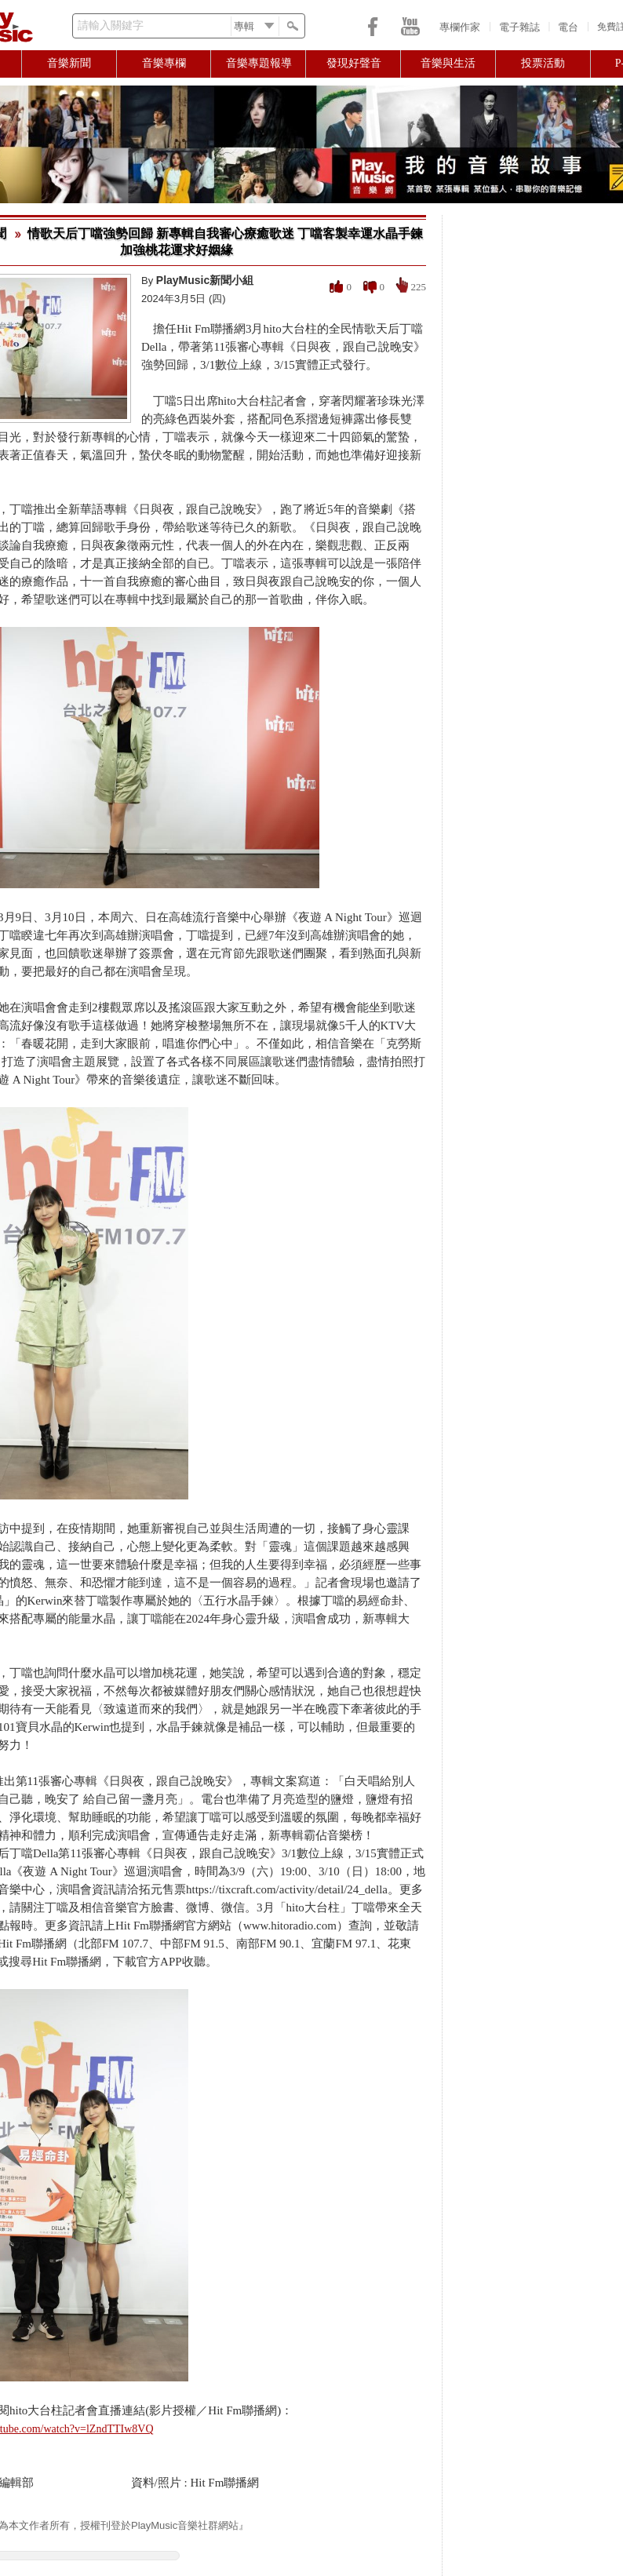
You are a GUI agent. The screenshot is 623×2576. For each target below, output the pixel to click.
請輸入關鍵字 (111, 25)
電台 (568, 27)
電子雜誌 (519, 27)
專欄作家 (459, 27)
